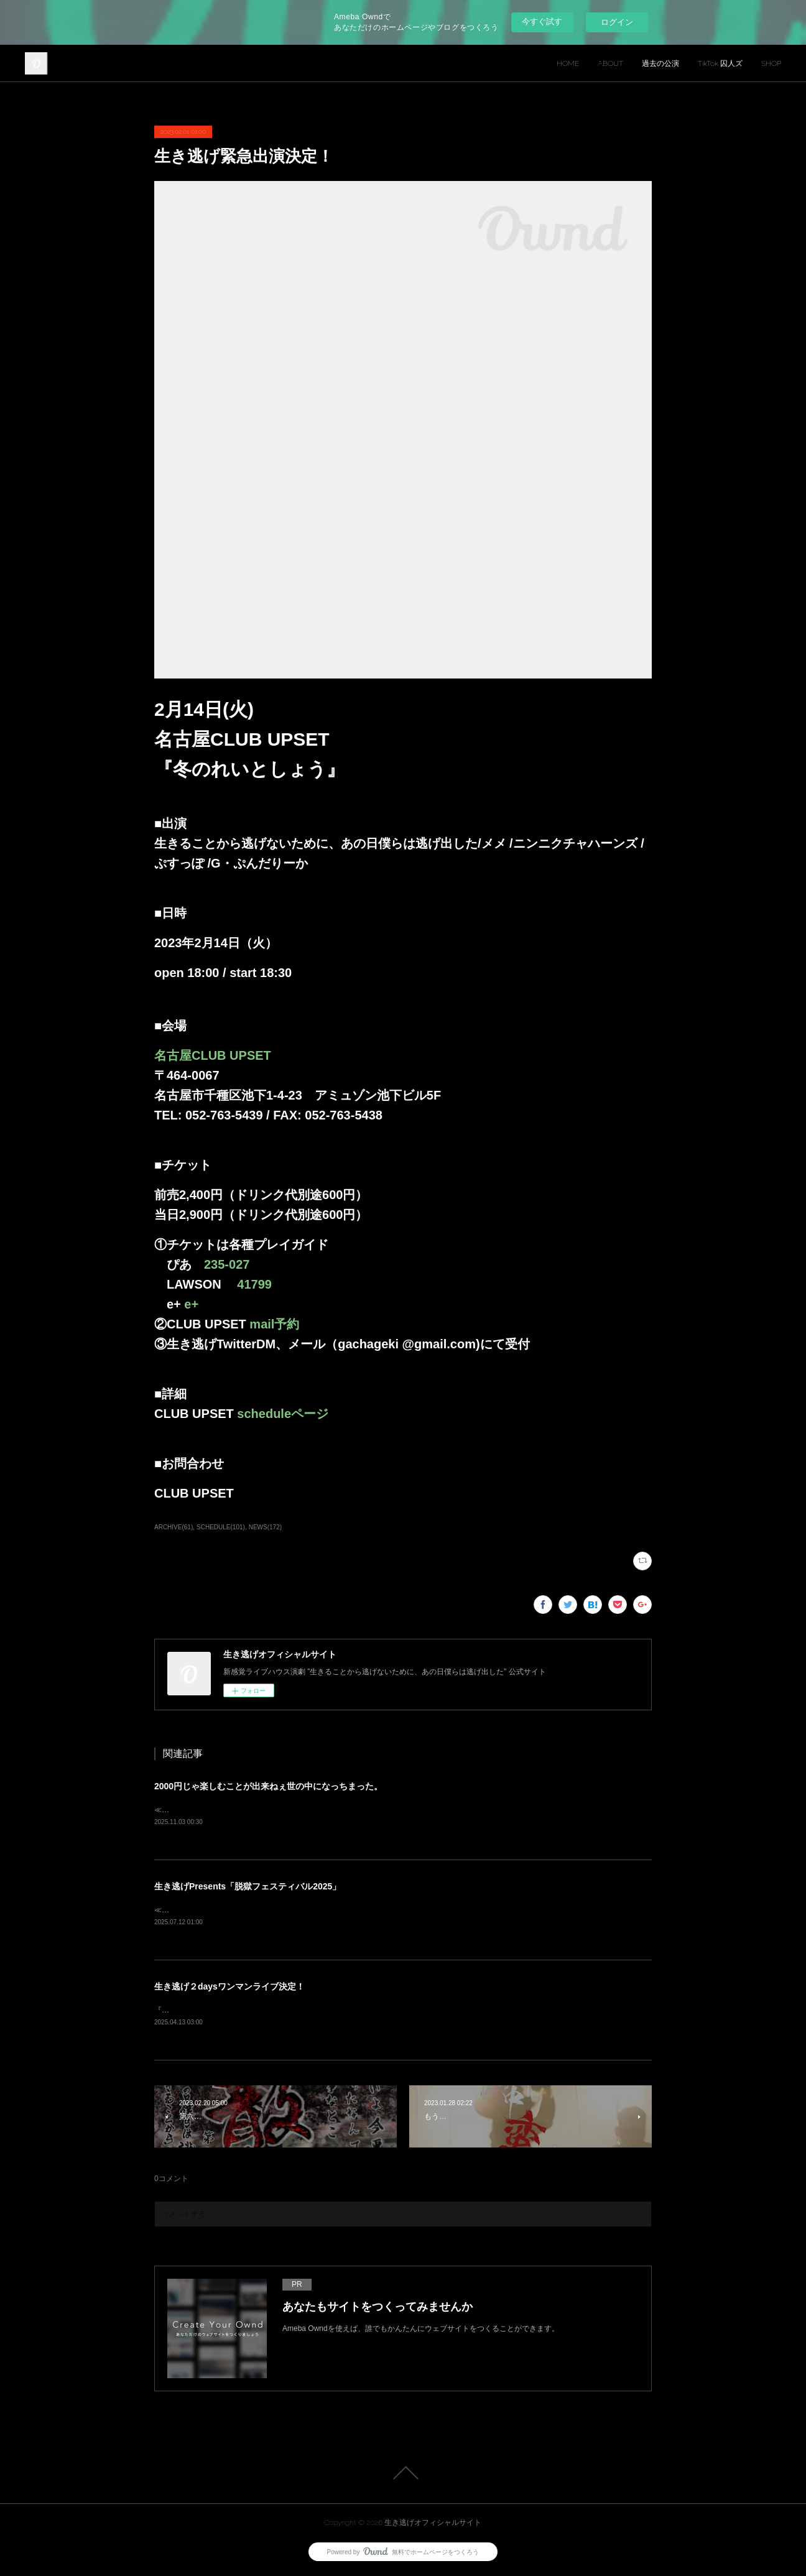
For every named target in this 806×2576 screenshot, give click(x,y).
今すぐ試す (542, 21)
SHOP (771, 63)
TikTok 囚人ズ (720, 63)
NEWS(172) (265, 1527)
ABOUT (610, 63)
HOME (568, 63)
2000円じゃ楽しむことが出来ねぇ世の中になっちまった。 (268, 1786)
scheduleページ (282, 1413)
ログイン (617, 22)
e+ (191, 1304)
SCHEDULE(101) (221, 1527)
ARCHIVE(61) (173, 1527)
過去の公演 (660, 63)
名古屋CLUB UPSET (212, 1055)
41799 (254, 1284)
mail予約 (280, 1324)
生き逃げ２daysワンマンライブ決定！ (229, 1988)
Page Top (403, 2475)
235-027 (226, 1264)
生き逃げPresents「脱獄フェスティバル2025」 (247, 1887)
